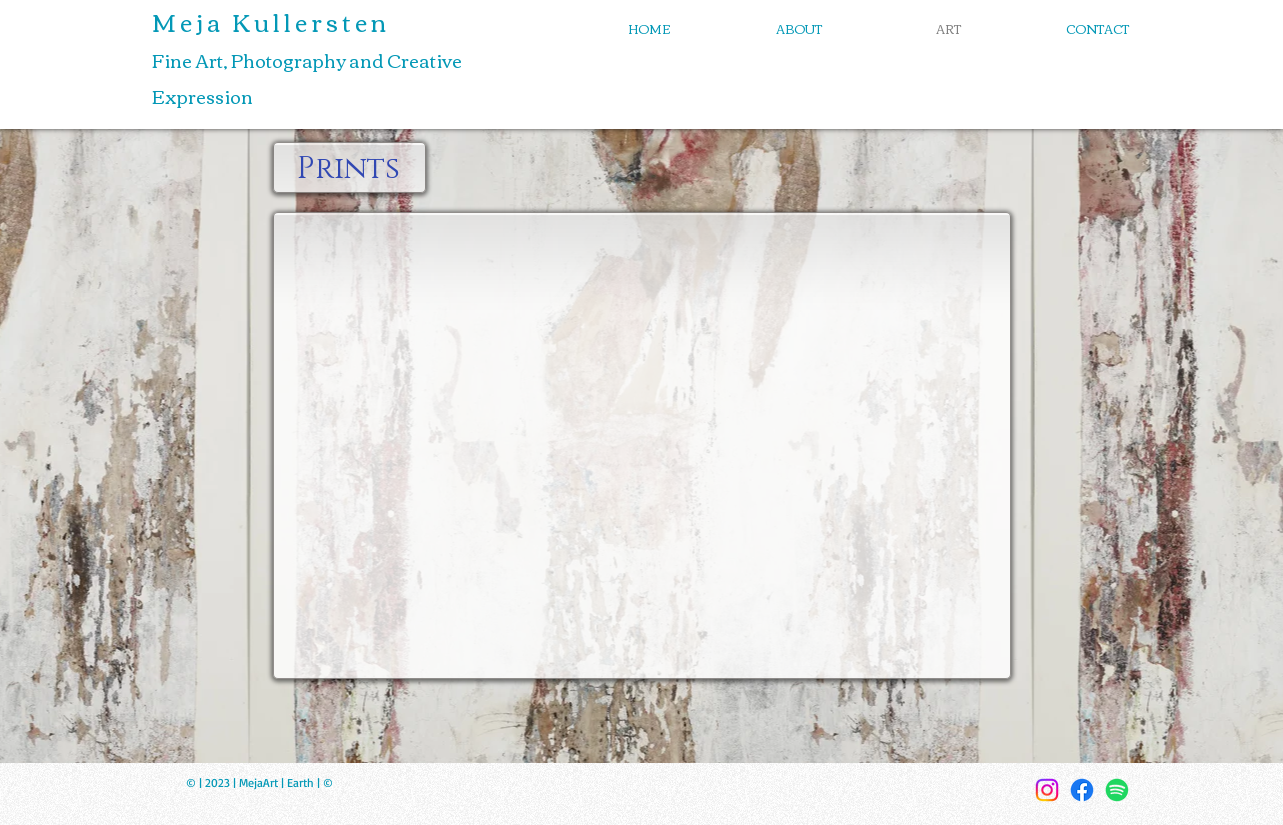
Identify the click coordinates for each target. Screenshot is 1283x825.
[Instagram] (1047, 790)
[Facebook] (1082, 790)
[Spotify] (1117, 790)
